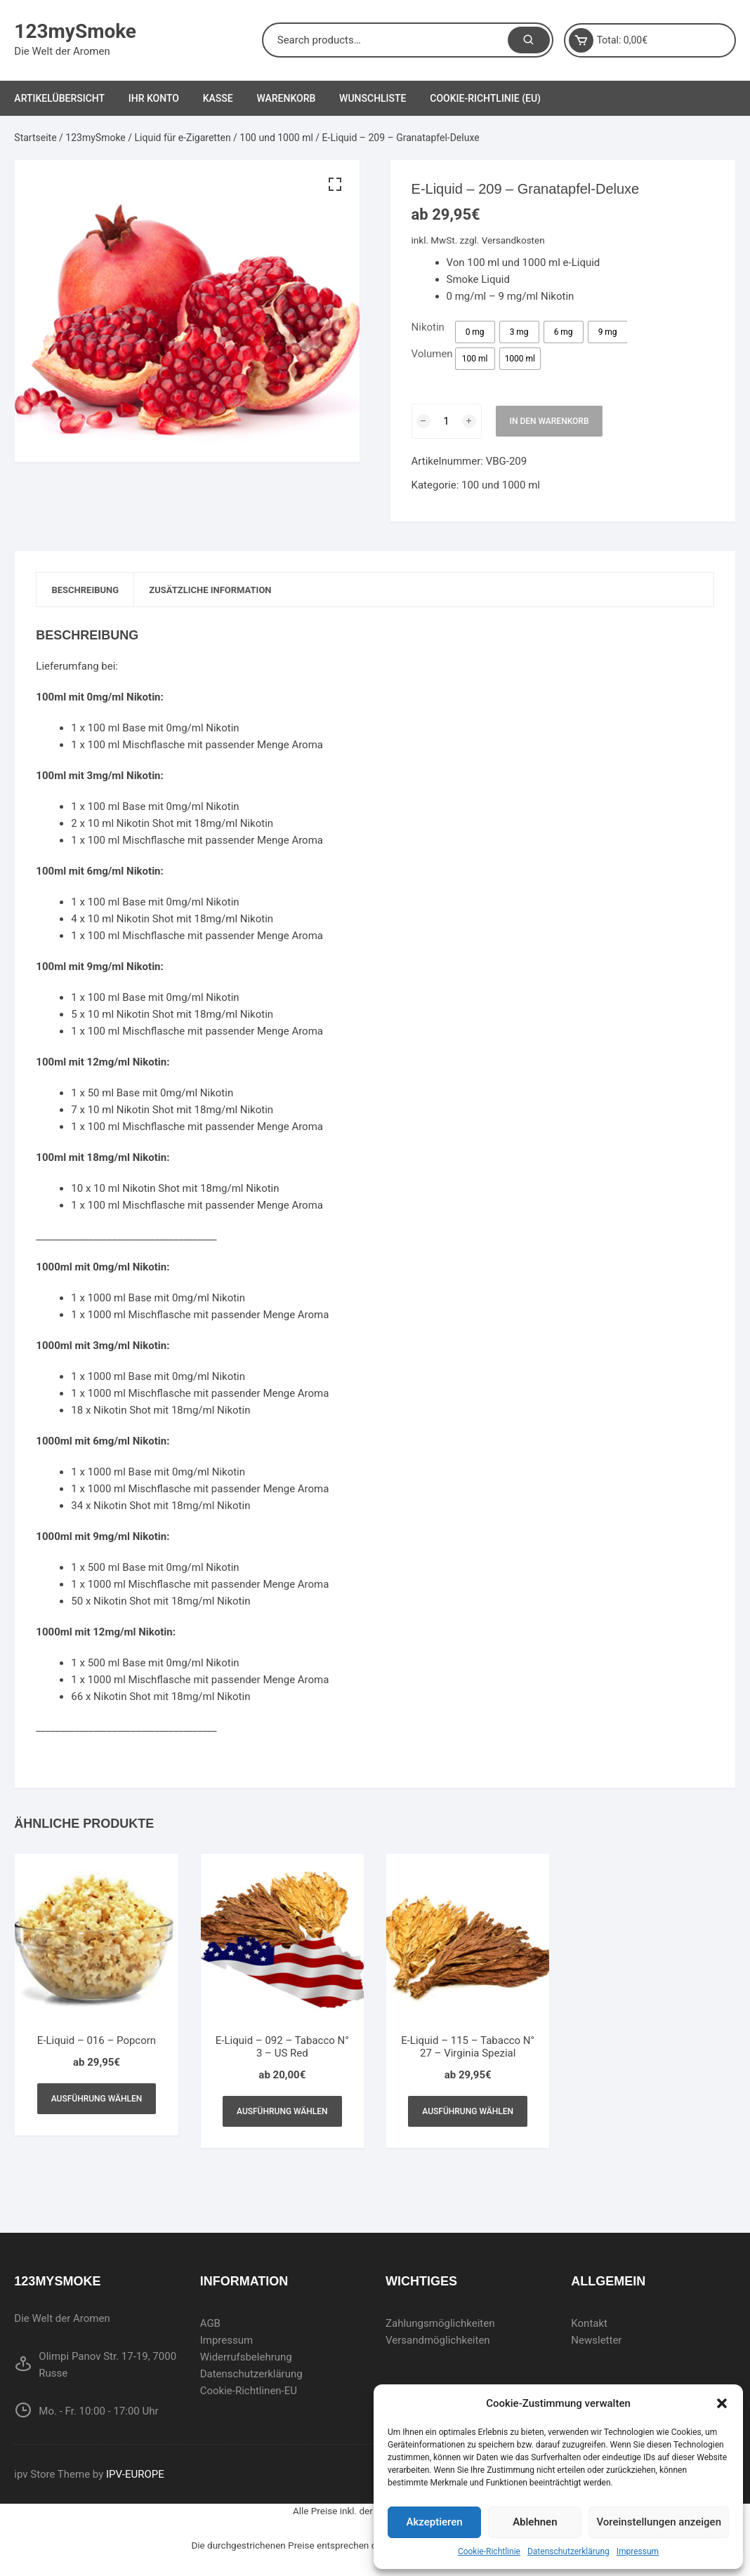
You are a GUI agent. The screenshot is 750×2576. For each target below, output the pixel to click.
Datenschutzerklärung (568, 2551)
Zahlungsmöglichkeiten (440, 2326)
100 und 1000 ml (276, 137)
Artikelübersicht (59, 98)
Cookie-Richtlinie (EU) (485, 98)
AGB (210, 2326)
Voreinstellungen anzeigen (658, 2522)
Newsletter (596, 2343)
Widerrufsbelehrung (246, 2359)
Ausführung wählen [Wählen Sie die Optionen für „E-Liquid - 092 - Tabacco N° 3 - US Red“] (282, 2114)
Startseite (35, 137)
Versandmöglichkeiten (438, 2343)
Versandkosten (513, 240)
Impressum (638, 2551)
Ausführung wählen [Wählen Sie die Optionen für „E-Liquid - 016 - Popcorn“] (97, 2101)
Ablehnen (535, 2522)
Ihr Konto (154, 98)
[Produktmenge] (447, 421)
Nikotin (428, 327)
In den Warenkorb (549, 421)
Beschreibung (91, 591)
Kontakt (589, 2326)
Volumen (432, 353)
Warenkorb (285, 98)
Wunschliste (372, 98)
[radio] (475, 332)
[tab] (92, 591)
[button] (722, 2403)
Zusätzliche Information (229, 591)
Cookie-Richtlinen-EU (248, 2393)
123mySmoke (75, 31)
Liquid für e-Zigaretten (183, 137)
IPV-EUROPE (135, 2477)
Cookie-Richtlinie (489, 2551)
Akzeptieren (435, 2522)
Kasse (218, 98)
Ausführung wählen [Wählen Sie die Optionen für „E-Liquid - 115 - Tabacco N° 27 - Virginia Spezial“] (467, 2114)
